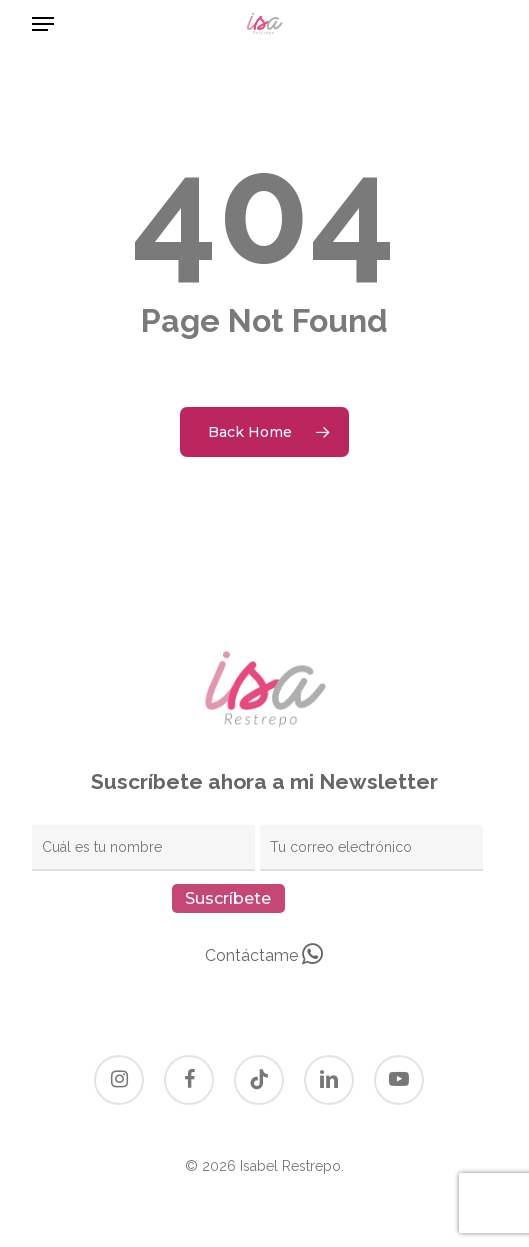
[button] (43, 24)
